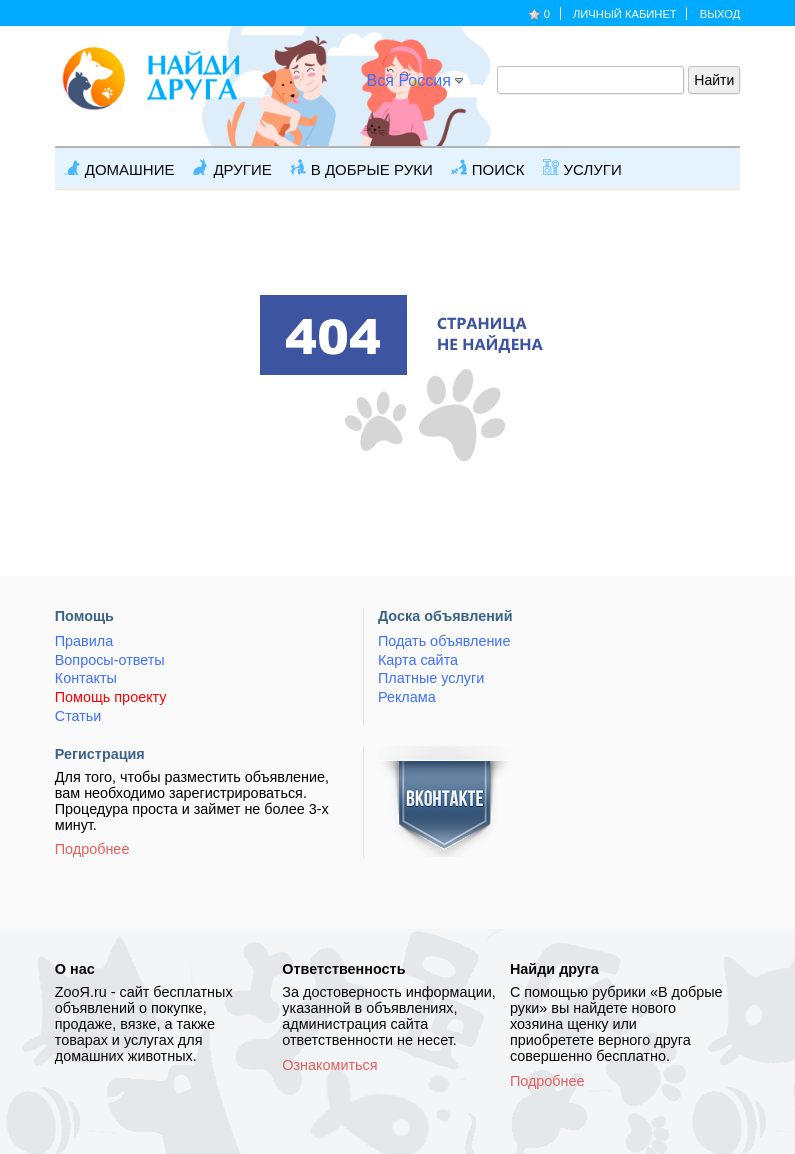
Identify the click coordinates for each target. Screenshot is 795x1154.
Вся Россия (409, 80)
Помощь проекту (111, 697)
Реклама (407, 697)
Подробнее (92, 849)
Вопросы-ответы (110, 660)
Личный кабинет (625, 14)
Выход (720, 14)
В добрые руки (361, 168)
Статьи (78, 716)
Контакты (86, 678)
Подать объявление (444, 641)
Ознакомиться (329, 1065)
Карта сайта (418, 660)
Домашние (119, 168)
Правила (84, 641)
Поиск (488, 168)
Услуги (582, 168)
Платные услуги (431, 678)
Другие (231, 168)
